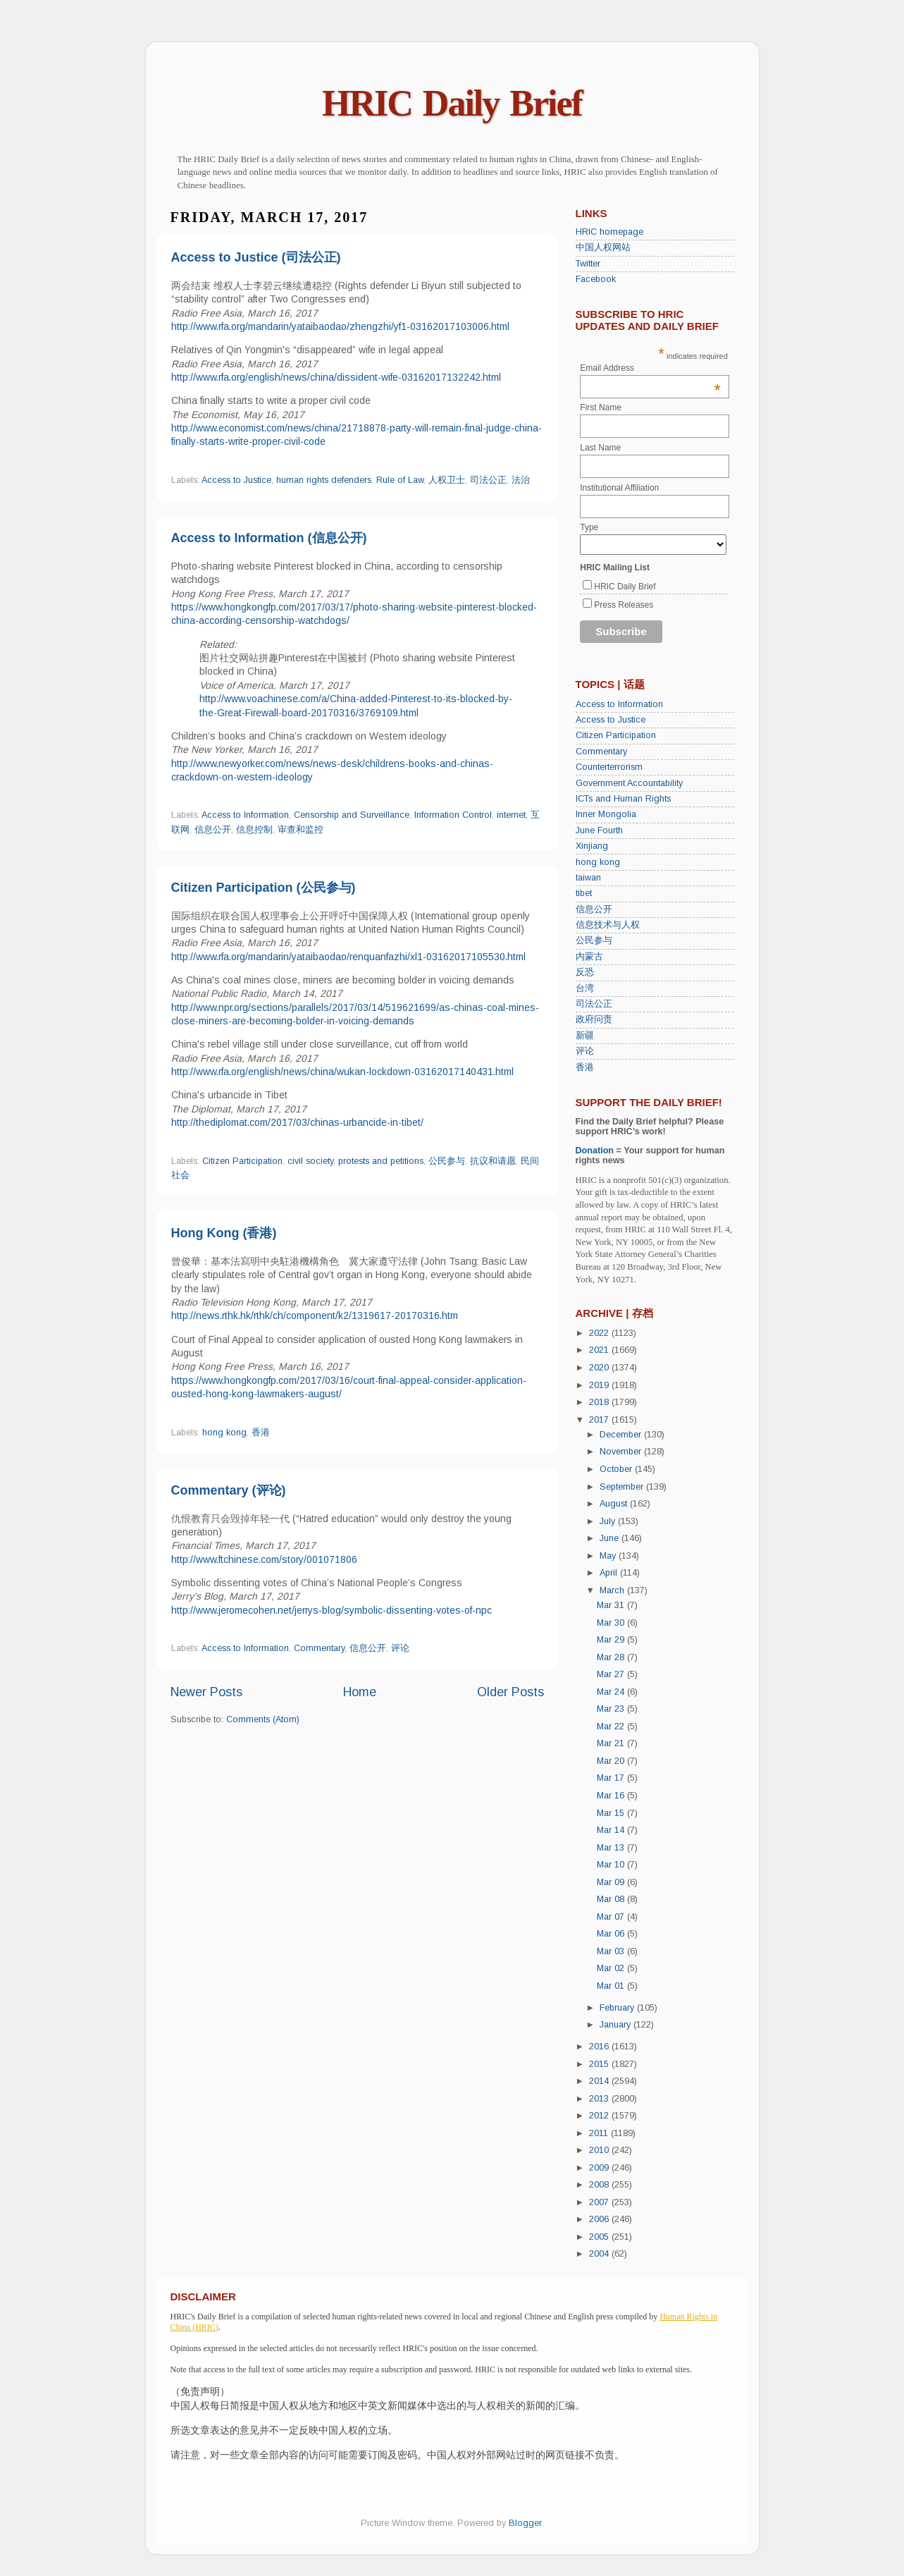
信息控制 (254, 830)
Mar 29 (612, 1640)
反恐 (585, 972)
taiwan (588, 878)
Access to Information (245, 815)
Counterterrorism (609, 767)
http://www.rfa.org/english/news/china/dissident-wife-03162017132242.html (336, 377)
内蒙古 (589, 957)
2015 (600, 2064)
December (622, 1435)
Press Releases (623, 605)
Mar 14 (612, 1830)
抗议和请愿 (493, 1161)
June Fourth (599, 830)
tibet (584, 893)
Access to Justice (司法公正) (256, 257)
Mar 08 (612, 1899)
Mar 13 (612, 1848)
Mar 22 (612, 1726)
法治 (521, 480)
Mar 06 (612, 1934)
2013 (600, 2099)
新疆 (585, 1036)
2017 (600, 1420)
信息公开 (212, 830)
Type (589, 527)
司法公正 (488, 480)
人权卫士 (446, 480)
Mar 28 (612, 1657)
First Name (600, 407)
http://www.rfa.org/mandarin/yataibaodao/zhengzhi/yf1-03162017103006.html (340, 326)
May (609, 1556)
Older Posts (510, 1692)
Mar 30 (612, 1623)
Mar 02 (612, 1968)
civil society (310, 1161)
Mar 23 (612, 1709)
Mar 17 (612, 1778)
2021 (600, 1350)
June (610, 1538)
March (613, 1590)
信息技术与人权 (608, 925)
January (616, 2025)
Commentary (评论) (228, 1490)
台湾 (585, 988)
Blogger (525, 2523)
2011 (600, 2133)
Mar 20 (612, 1761)
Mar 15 (612, 1813)
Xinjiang (592, 846)
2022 (600, 1333)
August (615, 1504)
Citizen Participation (242, 1161)
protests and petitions (380, 1161)
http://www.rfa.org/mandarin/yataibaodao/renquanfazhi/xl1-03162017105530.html (348, 956)
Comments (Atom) (262, 1719)
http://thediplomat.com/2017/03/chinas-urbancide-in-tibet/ (297, 1122)
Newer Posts (206, 1692)
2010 (600, 2150)
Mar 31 (612, 1605)
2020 (600, 1368)
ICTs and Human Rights (623, 799)
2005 (600, 2237)
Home (359, 1692)
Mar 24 (612, 1692)
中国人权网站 (603, 247)
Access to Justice (236, 480)
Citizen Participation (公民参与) (263, 888)
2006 (600, 2219)
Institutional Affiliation (619, 488)
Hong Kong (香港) (224, 1233)
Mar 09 (612, 1882)
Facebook (596, 279)
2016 (600, 2046)
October (617, 1469)
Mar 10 (612, 1865)
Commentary (319, 1648)
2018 (600, 1402)
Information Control (453, 815)
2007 (600, 2202)
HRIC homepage (609, 232)
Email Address (650, 368)
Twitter (588, 264)
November (622, 1451)
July (609, 1521)
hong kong (224, 1432)
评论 (400, 1648)
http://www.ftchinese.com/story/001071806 (264, 1559)
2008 (600, 2185)
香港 (261, 1432)
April (610, 1573)
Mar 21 (612, 1743)
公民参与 (446, 1161)
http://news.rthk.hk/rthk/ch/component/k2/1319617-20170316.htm (314, 1315)
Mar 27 (612, 1674)
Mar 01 (612, 1986)
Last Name (600, 448)
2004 (600, 2254)
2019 (600, 1385)
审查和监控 (300, 830)
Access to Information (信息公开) (269, 538)
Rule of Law (399, 480)
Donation (595, 1150)
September (623, 1487)
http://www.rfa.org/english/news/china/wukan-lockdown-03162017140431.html (342, 1071)
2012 (600, 2116)
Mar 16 (612, 1796)
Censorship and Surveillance (351, 815)
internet (511, 815)
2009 (600, 2168)
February (618, 2008)
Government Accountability (629, 783)
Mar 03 (612, 1951)
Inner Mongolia (606, 814)
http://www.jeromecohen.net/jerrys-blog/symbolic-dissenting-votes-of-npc (331, 1610)
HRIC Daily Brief (452, 103)
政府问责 (594, 1019)
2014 (600, 2081)
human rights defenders (323, 480)
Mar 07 (612, 1917)
